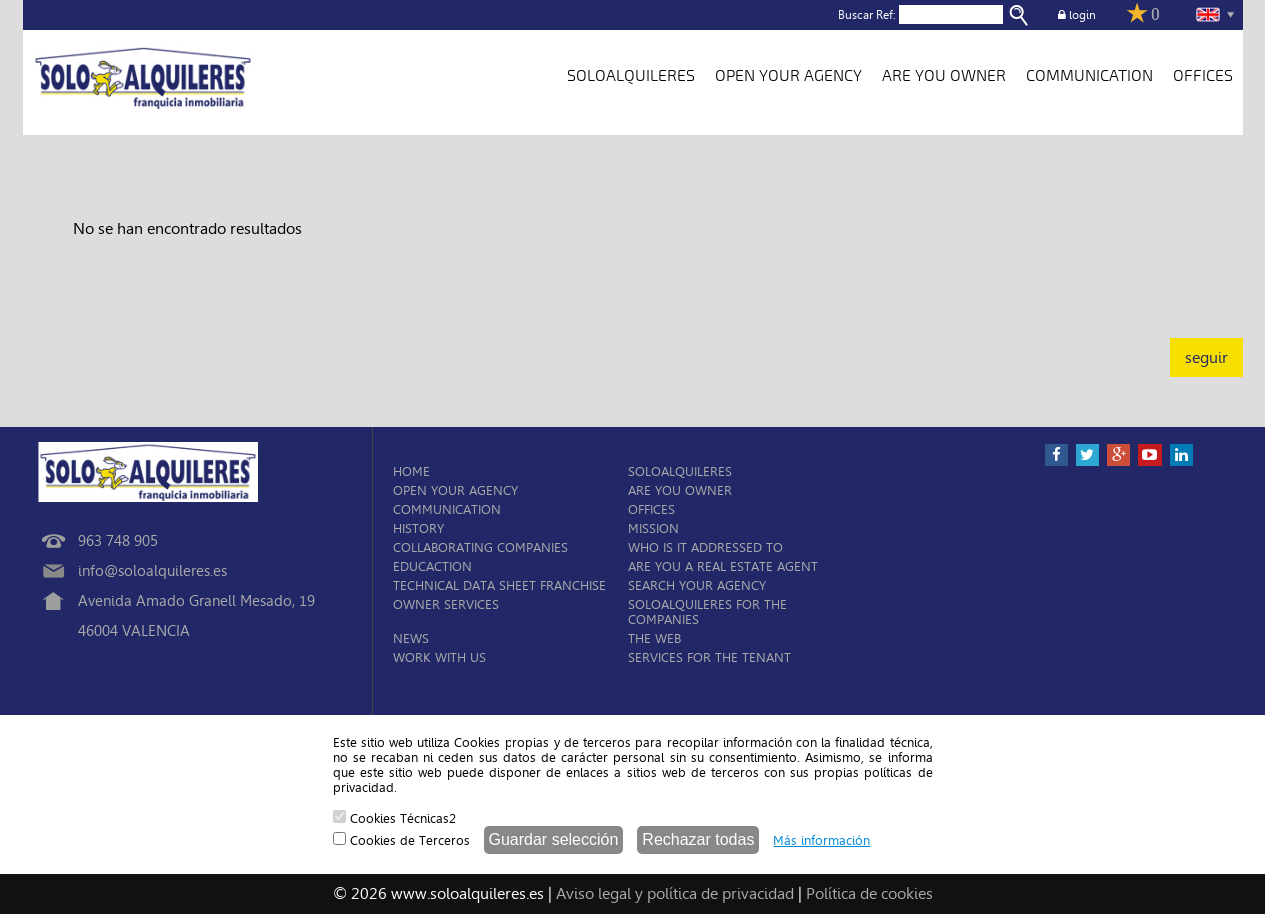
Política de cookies (869, 893)
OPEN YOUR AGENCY (788, 76)
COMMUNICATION (1089, 76)
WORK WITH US (439, 657)
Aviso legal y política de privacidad (675, 893)
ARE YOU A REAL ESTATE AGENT (723, 566)
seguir (1206, 357)
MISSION (653, 528)
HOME (411, 471)
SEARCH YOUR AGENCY (697, 585)
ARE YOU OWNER (944, 76)
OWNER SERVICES (446, 604)
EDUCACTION (432, 566)
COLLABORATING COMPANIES (480, 547)
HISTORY (418, 528)
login (1077, 15)
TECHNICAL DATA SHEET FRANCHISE (499, 585)
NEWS (411, 638)
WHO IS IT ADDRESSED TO (705, 547)
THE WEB (654, 638)
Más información (821, 840)
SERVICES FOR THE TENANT (709, 657)
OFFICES (1203, 76)
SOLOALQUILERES (631, 76)
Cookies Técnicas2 (394, 818)
